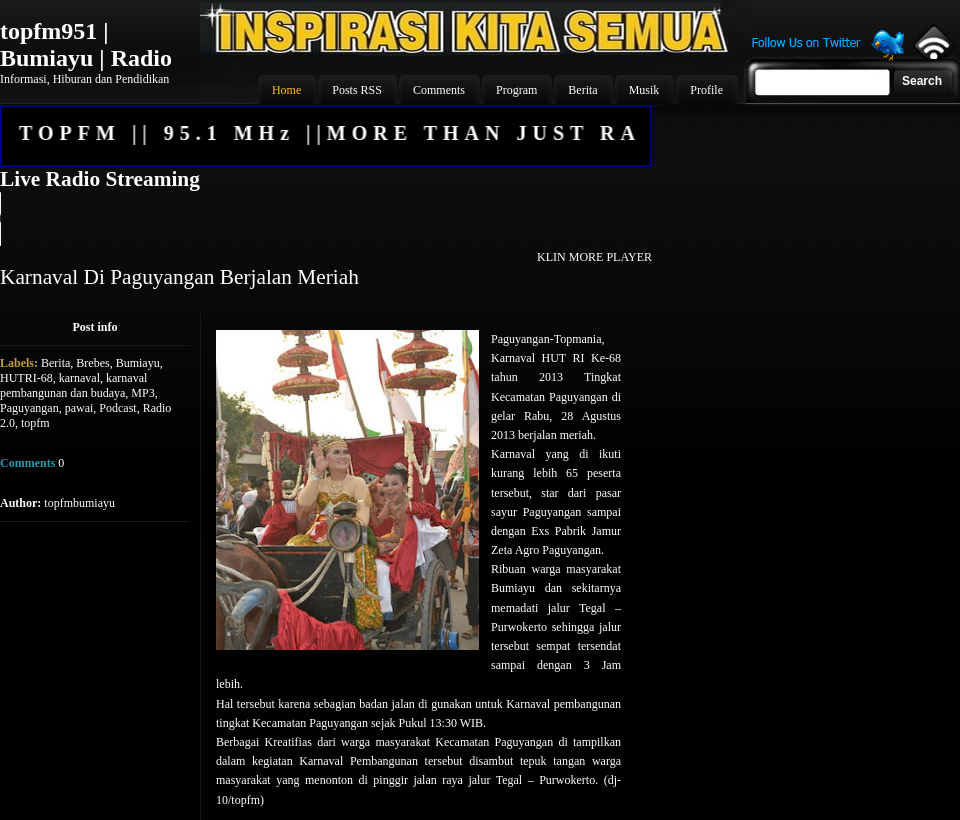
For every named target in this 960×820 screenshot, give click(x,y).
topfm (35, 423)
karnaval (79, 378)
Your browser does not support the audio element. (325, 219)
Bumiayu (138, 363)
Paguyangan (29, 408)
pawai (79, 408)
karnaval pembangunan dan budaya (73, 385)
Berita (55, 363)
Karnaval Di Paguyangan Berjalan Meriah (179, 277)
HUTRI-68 (26, 378)
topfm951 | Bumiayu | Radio (86, 44)
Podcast (117, 408)
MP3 (142, 393)
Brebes (92, 363)
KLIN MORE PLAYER (594, 257)
